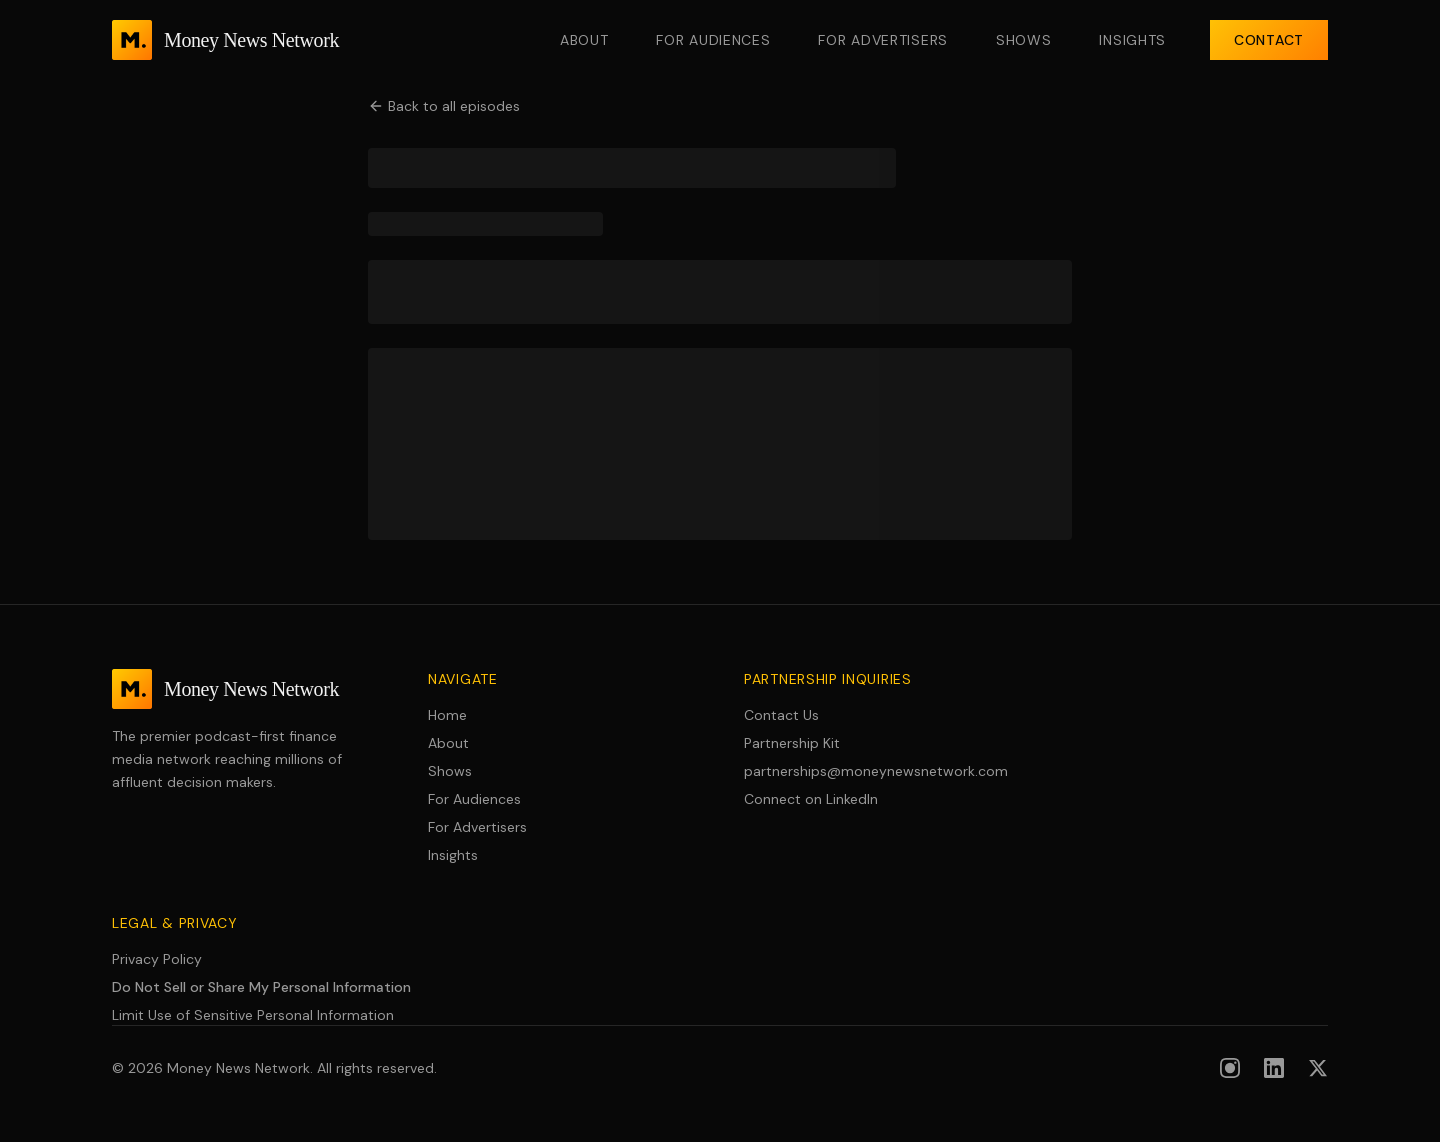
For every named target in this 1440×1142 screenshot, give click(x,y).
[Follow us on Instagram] (1230, 1068)
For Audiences (713, 40)
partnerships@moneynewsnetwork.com (876, 771)
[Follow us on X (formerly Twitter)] (1318, 1068)
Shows (1024, 40)
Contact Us (781, 715)
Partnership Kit (792, 743)
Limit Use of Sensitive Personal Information (253, 1015)
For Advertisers (883, 40)
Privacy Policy (157, 959)
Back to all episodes (444, 106)
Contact (1269, 40)
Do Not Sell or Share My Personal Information (261, 987)
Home (447, 715)
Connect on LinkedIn (811, 799)
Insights (1132, 40)
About (584, 40)
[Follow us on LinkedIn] (1274, 1068)
